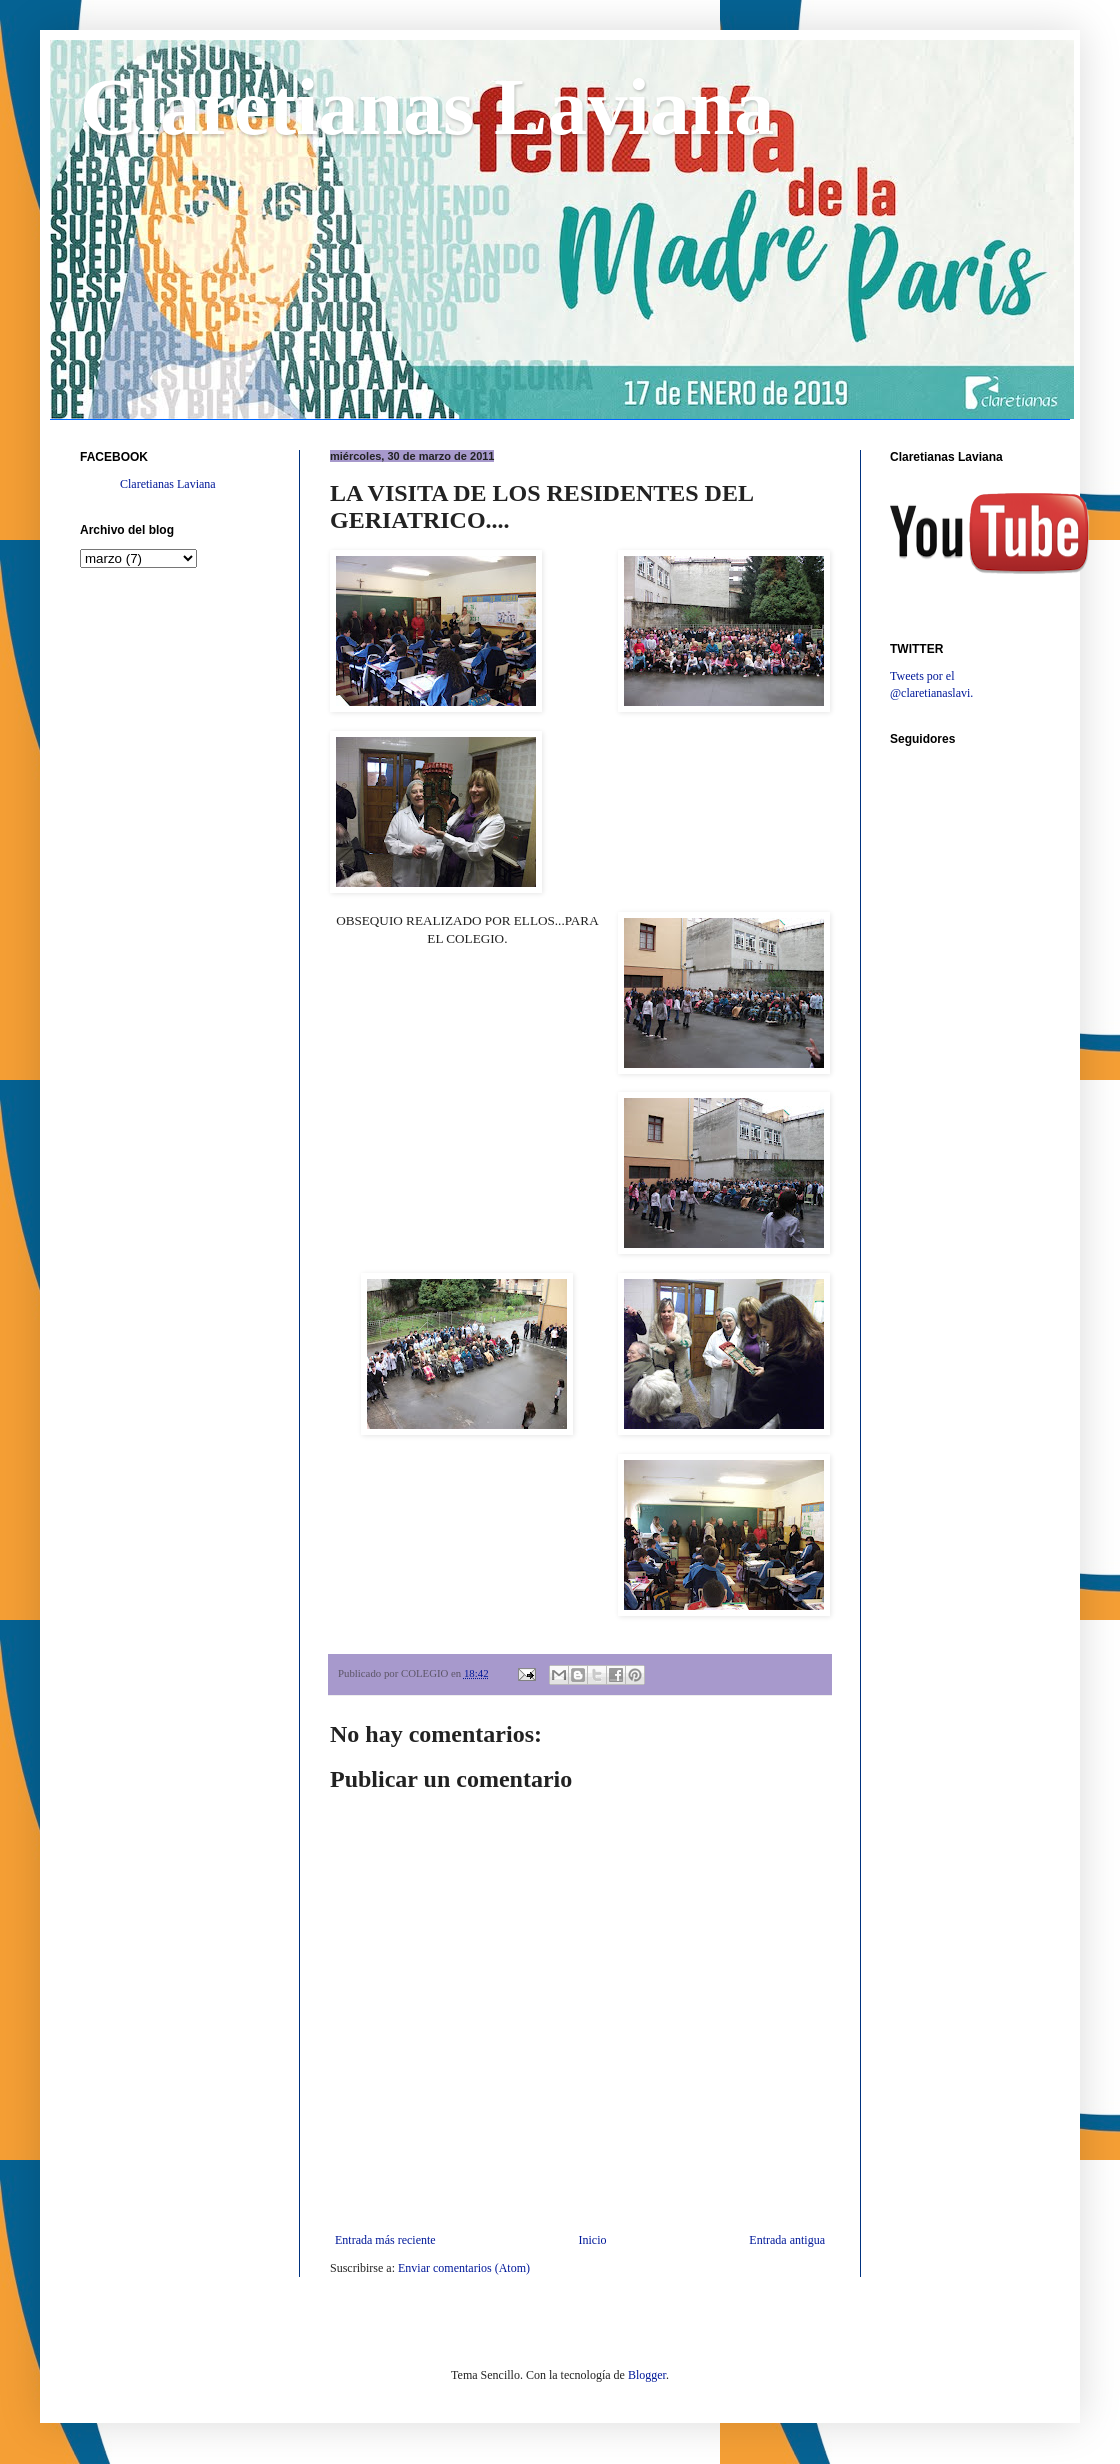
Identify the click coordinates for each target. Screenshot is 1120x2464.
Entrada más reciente (385, 2240)
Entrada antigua (787, 2240)
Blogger (647, 2375)
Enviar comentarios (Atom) (464, 2268)
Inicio (592, 2240)
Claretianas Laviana (427, 107)
